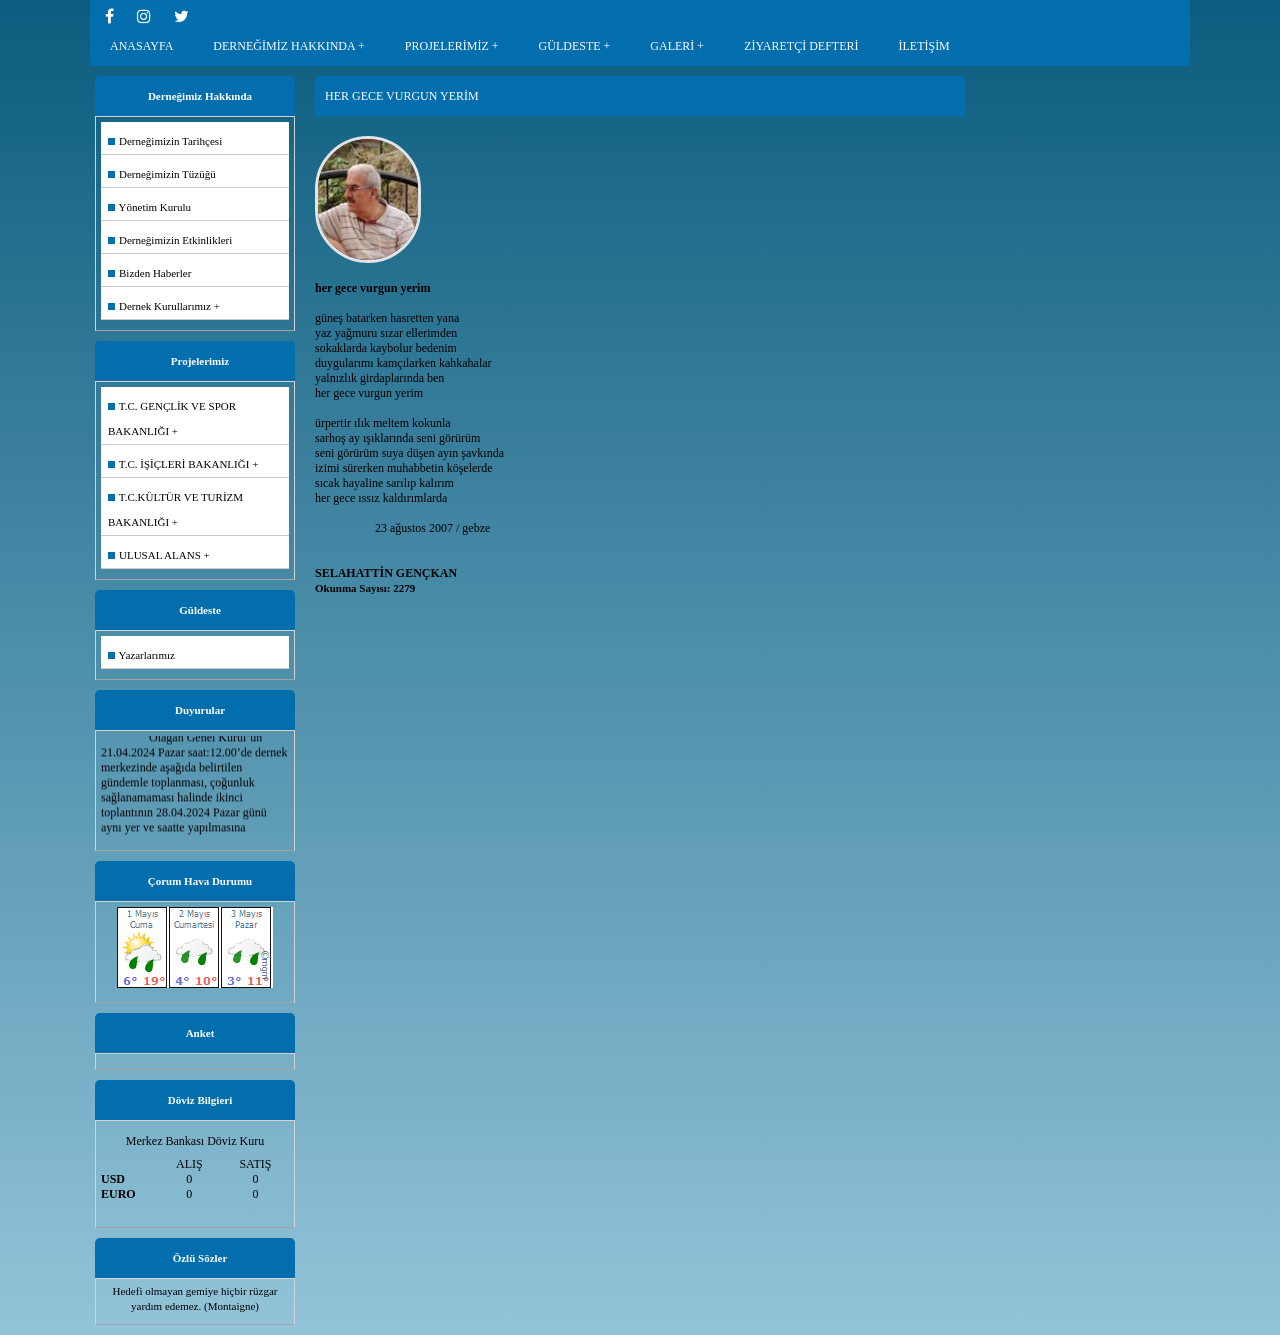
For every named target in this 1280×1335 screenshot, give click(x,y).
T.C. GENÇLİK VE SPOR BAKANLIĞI (172, 418)
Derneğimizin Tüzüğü (162, 174)
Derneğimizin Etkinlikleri (170, 240)
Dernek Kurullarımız (159, 306)
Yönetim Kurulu (149, 207)
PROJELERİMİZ (447, 46)
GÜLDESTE (570, 46)
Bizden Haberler (149, 273)
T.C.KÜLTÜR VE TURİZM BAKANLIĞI (175, 509)
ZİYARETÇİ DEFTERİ (801, 46)
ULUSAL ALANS (154, 555)
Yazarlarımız (141, 655)
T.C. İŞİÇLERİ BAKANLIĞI (178, 464)
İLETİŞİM (923, 46)
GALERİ (672, 46)
